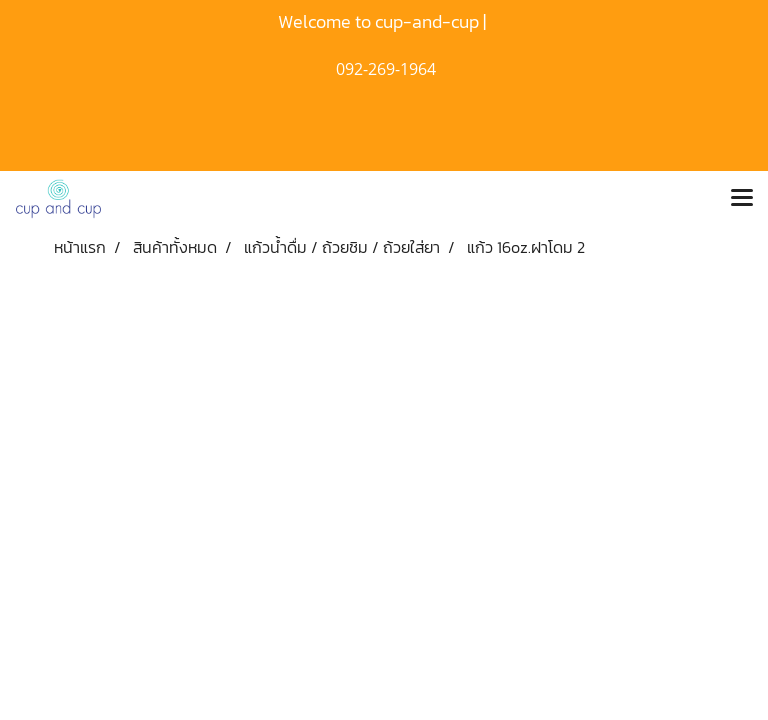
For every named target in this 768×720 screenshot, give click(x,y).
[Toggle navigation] (742, 199)
